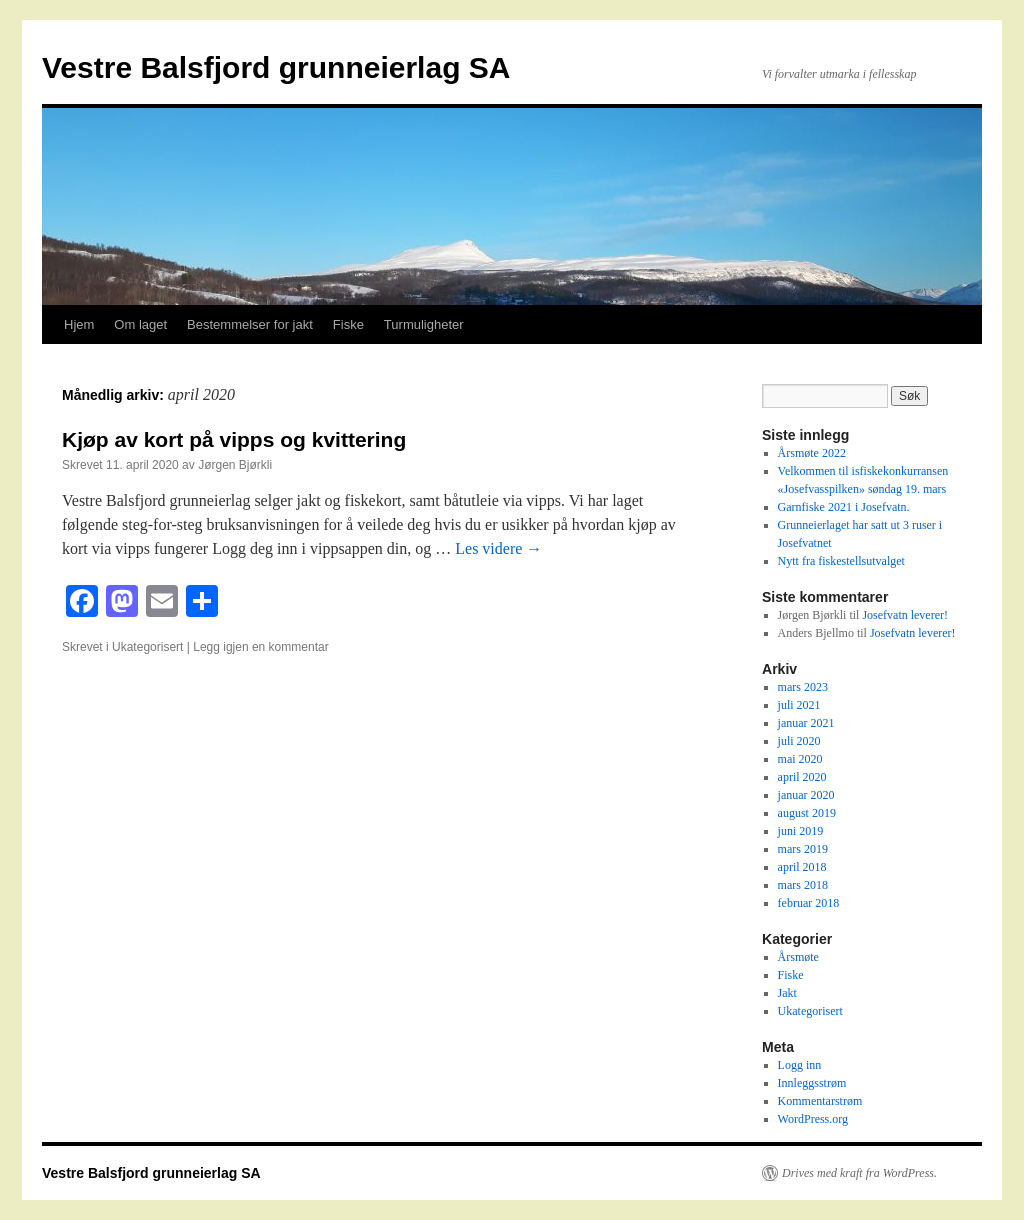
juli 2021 (799, 705)
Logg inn (800, 1065)
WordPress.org (813, 1119)
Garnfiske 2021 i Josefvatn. (844, 507)
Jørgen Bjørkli (235, 465)
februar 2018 (809, 903)
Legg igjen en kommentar (260, 647)
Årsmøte (798, 957)
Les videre (498, 548)
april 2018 (802, 867)
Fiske (348, 324)
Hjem (79, 324)
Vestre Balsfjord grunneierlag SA (276, 67)
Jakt (787, 993)
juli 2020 (799, 741)
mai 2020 (800, 759)
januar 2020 (806, 795)
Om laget (140, 324)
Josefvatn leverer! (905, 615)
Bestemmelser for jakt (250, 324)
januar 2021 (806, 723)
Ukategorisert (147, 647)
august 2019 (807, 813)
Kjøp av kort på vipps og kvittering (234, 439)
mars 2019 (803, 849)
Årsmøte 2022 (812, 453)
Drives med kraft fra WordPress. (859, 1173)
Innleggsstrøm (812, 1083)
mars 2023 (803, 687)
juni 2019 (801, 831)
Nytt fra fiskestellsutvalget (841, 561)
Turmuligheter (424, 324)
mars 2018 (803, 885)
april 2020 (802, 777)
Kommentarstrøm (820, 1101)
